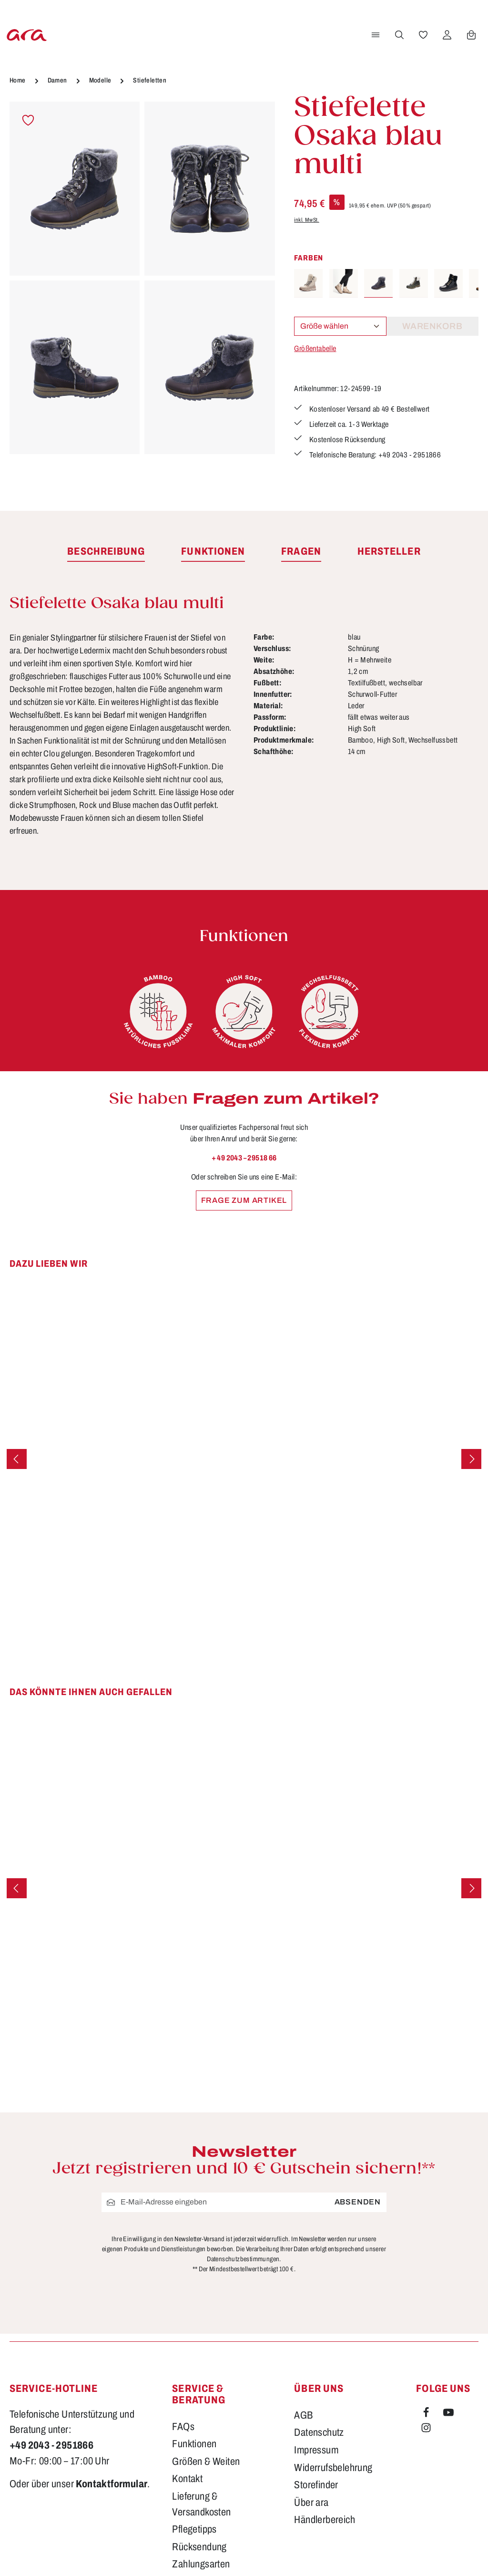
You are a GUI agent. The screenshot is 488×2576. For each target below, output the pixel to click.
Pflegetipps (194, 2529)
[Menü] (374, 34)
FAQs (183, 2426)
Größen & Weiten (206, 2461)
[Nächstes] (471, 1459)
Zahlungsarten (201, 2564)
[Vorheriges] (17, 1459)
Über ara (311, 2502)
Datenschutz (319, 2432)
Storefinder (316, 2485)
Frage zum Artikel (244, 1200)
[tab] (106, 552)
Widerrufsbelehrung (333, 2467)
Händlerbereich (324, 2519)
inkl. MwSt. (306, 220)
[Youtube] (448, 2414)
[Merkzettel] (421, 34)
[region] (142, 279)
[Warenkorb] (470, 34)
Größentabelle (315, 348)
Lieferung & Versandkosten (201, 2504)
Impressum (316, 2450)
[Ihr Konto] (445, 34)
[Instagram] (426, 2429)
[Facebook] (427, 2414)
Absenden (358, 2202)
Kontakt (187, 2478)
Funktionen (194, 2444)
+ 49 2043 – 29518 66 (244, 1158)
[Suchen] (397, 34)
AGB (303, 2415)
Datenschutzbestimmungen (243, 2259)
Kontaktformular (111, 2484)
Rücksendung (199, 2547)
